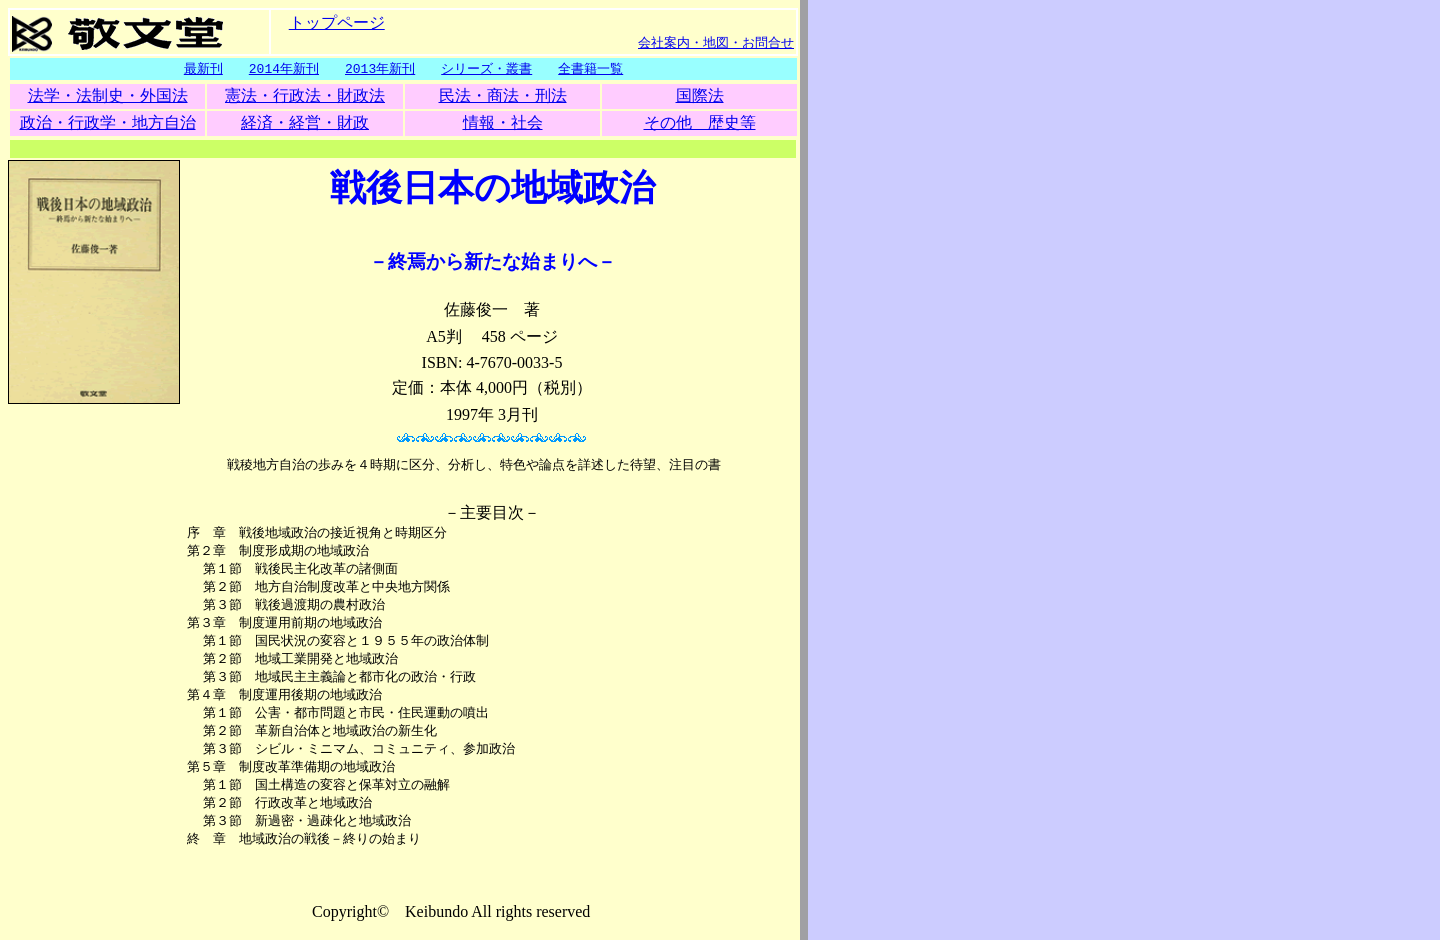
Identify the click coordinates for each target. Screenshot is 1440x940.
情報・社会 (503, 123)
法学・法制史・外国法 (108, 96)
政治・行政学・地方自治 (108, 123)
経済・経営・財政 (305, 123)
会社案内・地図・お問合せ (716, 42)
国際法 (700, 96)
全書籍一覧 (590, 69)
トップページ (337, 21)
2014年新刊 (284, 69)
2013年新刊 (380, 69)
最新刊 (203, 69)
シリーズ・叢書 (486, 69)
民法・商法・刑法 (503, 96)
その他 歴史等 (700, 123)
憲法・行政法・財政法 (305, 96)
